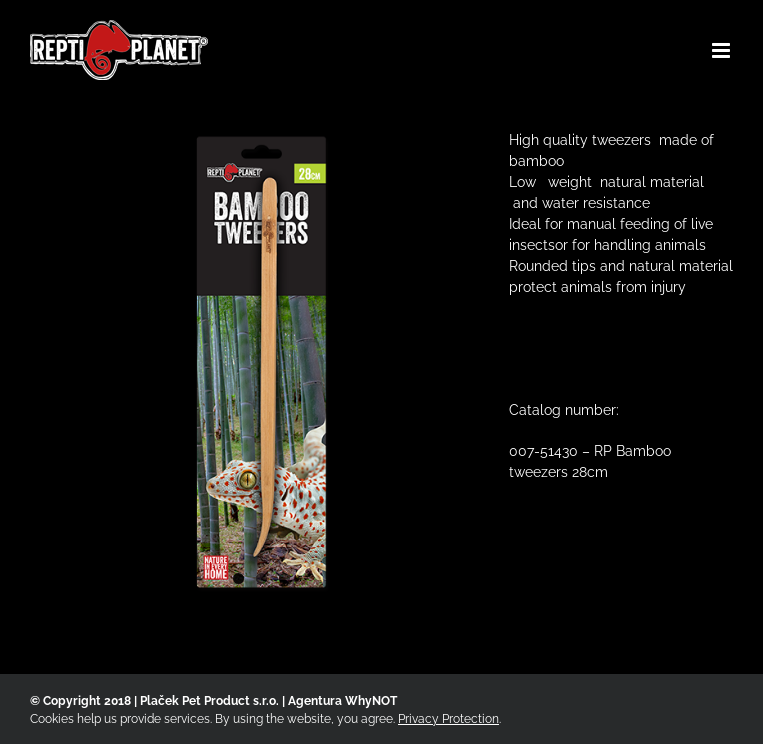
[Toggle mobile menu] (722, 50)
